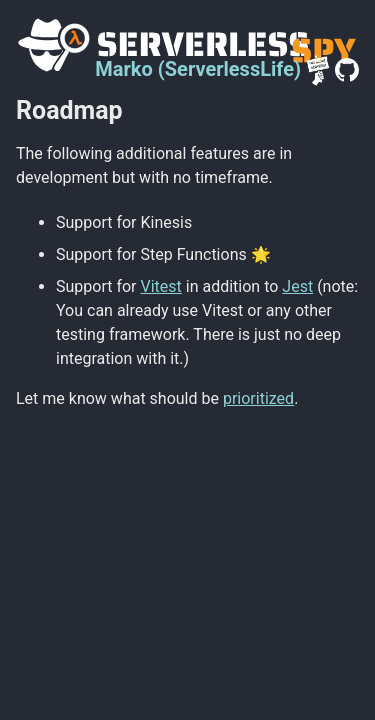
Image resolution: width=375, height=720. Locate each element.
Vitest (161, 286)
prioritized (258, 398)
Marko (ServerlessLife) (198, 69)
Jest (297, 286)
